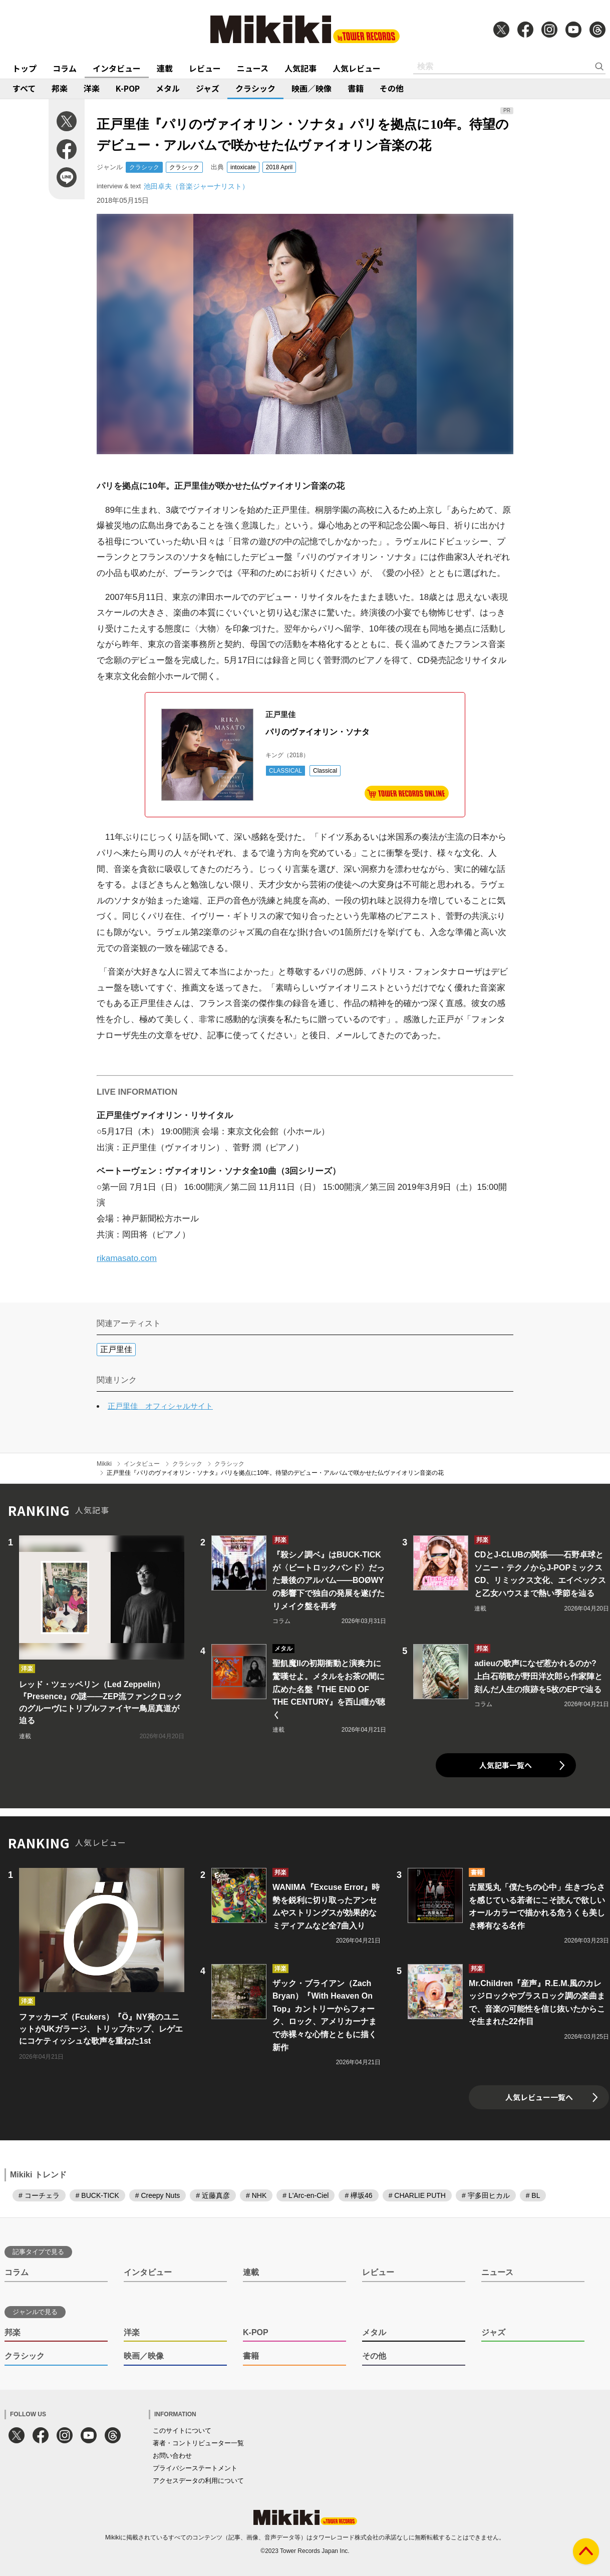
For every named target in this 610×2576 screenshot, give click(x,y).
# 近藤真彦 (213, 2195)
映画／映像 (311, 88)
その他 (392, 88)
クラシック (255, 88)
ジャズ (207, 88)
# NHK (256, 2195)
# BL (533, 2195)
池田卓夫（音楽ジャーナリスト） (196, 186)
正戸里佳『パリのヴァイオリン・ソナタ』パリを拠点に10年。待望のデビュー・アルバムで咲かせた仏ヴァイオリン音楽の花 (275, 1472)
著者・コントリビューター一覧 (198, 2443)
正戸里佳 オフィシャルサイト (160, 1406)
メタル (168, 88)
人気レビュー (357, 68)
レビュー (205, 68)
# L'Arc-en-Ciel (305, 2195)
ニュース (252, 68)
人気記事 (300, 68)
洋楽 (92, 88)
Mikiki (104, 1463)
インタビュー (117, 68)
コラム (65, 68)
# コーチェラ (39, 2195)
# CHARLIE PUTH (417, 2195)
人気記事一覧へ (505, 1765)
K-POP (128, 88)
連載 (165, 68)
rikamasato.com (127, 1258)
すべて (24, 88)
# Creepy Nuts (157, 2195)
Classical (325, 770)
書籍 (356, 88)
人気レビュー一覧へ (539, 2097)
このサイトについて (182, 2430)
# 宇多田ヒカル (486, 2195)
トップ (25, 68)
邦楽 (60, 88)
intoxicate (243, 167)
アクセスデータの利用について (198, 2480)
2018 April (279, 167)
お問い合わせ (172, 2455)
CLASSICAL (285, 770)
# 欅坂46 (358, 2195)
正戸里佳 (116, 1349)
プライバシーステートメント (195, 2468)
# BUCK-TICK (97, 2195)
